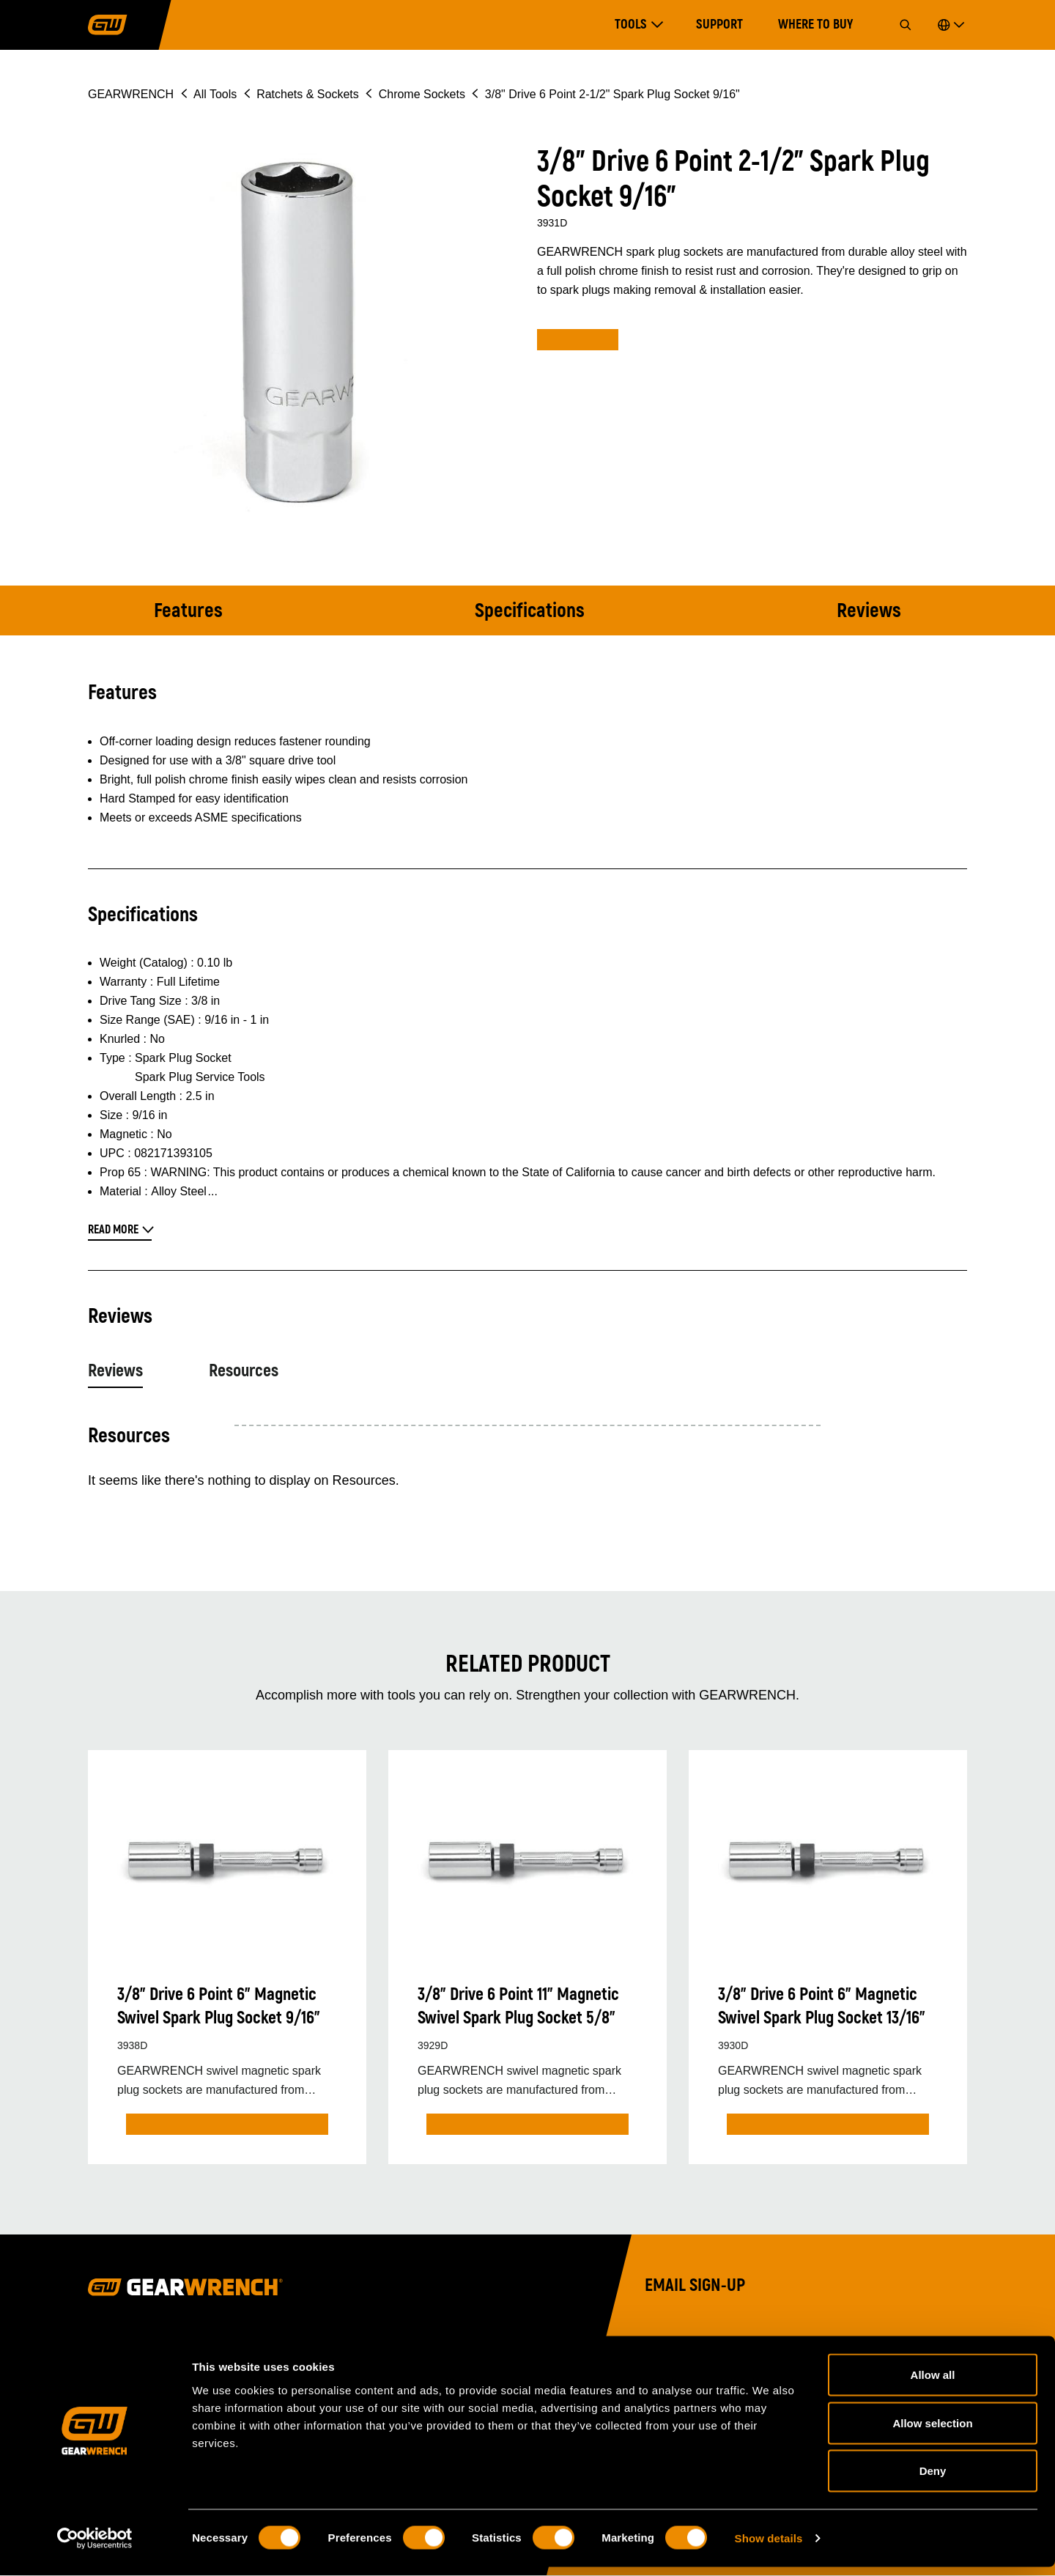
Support (719, 25)
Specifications (530, 611)
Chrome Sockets (422, 94)
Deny (933, 2479)
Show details (769, 2547)
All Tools (215, 94)
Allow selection (932, 2432)
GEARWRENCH (131, 94)
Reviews (869, 611)
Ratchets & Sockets (307, 94)
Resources (243, 1370)
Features (188, 611)
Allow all (933, 2383)
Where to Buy (815, 25)
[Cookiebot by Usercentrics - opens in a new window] (95, 2547)
